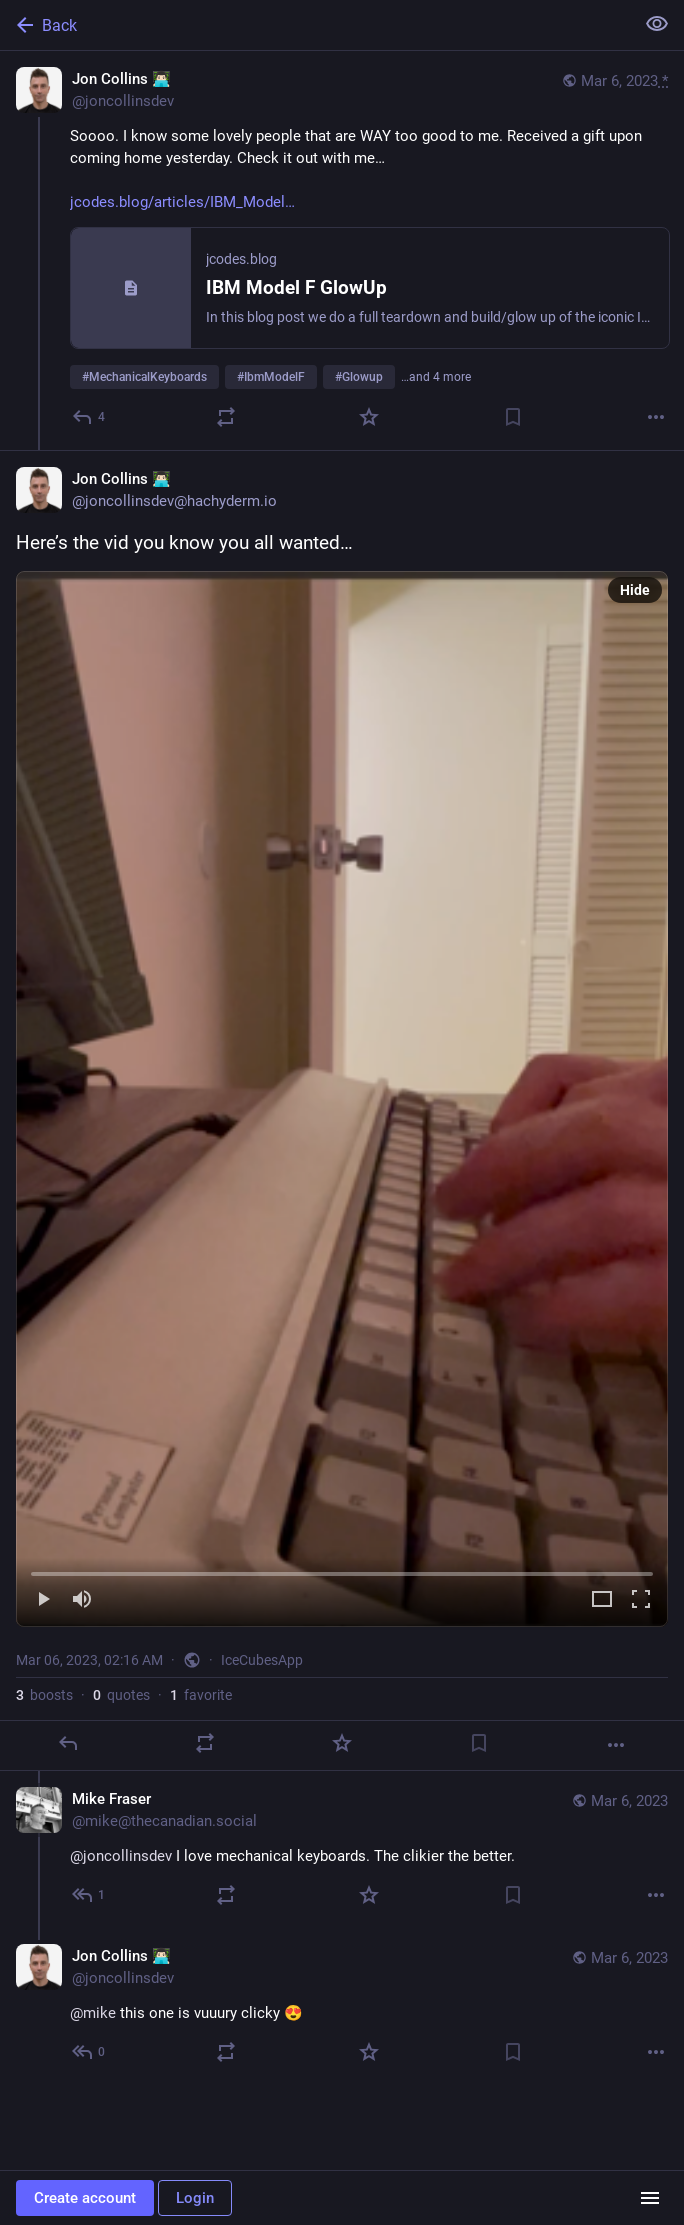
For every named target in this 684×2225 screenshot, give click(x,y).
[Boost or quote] (226, 417)
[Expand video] (602, 1600)
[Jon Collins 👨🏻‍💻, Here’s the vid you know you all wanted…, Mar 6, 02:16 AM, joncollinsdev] (342, 1110)
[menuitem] (342, 1099)
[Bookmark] (513, 417)
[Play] (43, 1600)
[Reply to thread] (89, 1895)
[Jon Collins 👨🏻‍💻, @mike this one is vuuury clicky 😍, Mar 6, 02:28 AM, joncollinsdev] (342, 2006)
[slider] (342, 1570)
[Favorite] (369, 417)
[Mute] (82, 1600)
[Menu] (650, 2198)
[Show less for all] (657, 24)
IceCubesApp (262, 1660)
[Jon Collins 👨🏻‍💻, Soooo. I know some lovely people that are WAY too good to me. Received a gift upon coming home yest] (342, 250)
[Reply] (89, 417)
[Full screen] (641, 1600)
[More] (656, 417)
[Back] (315, 25)
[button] (342, 1099)
